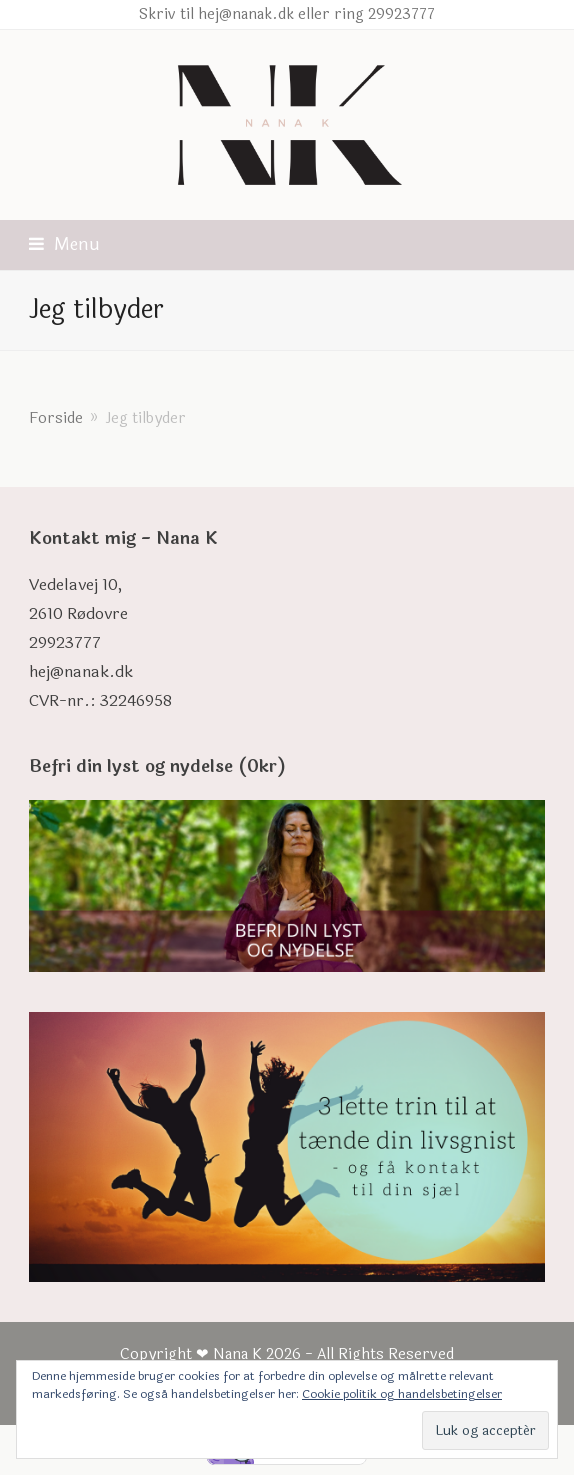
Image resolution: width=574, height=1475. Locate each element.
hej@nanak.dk (81, 671)
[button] (64, 244)
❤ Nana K (229, 1354)
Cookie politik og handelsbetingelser (402, 1394)
